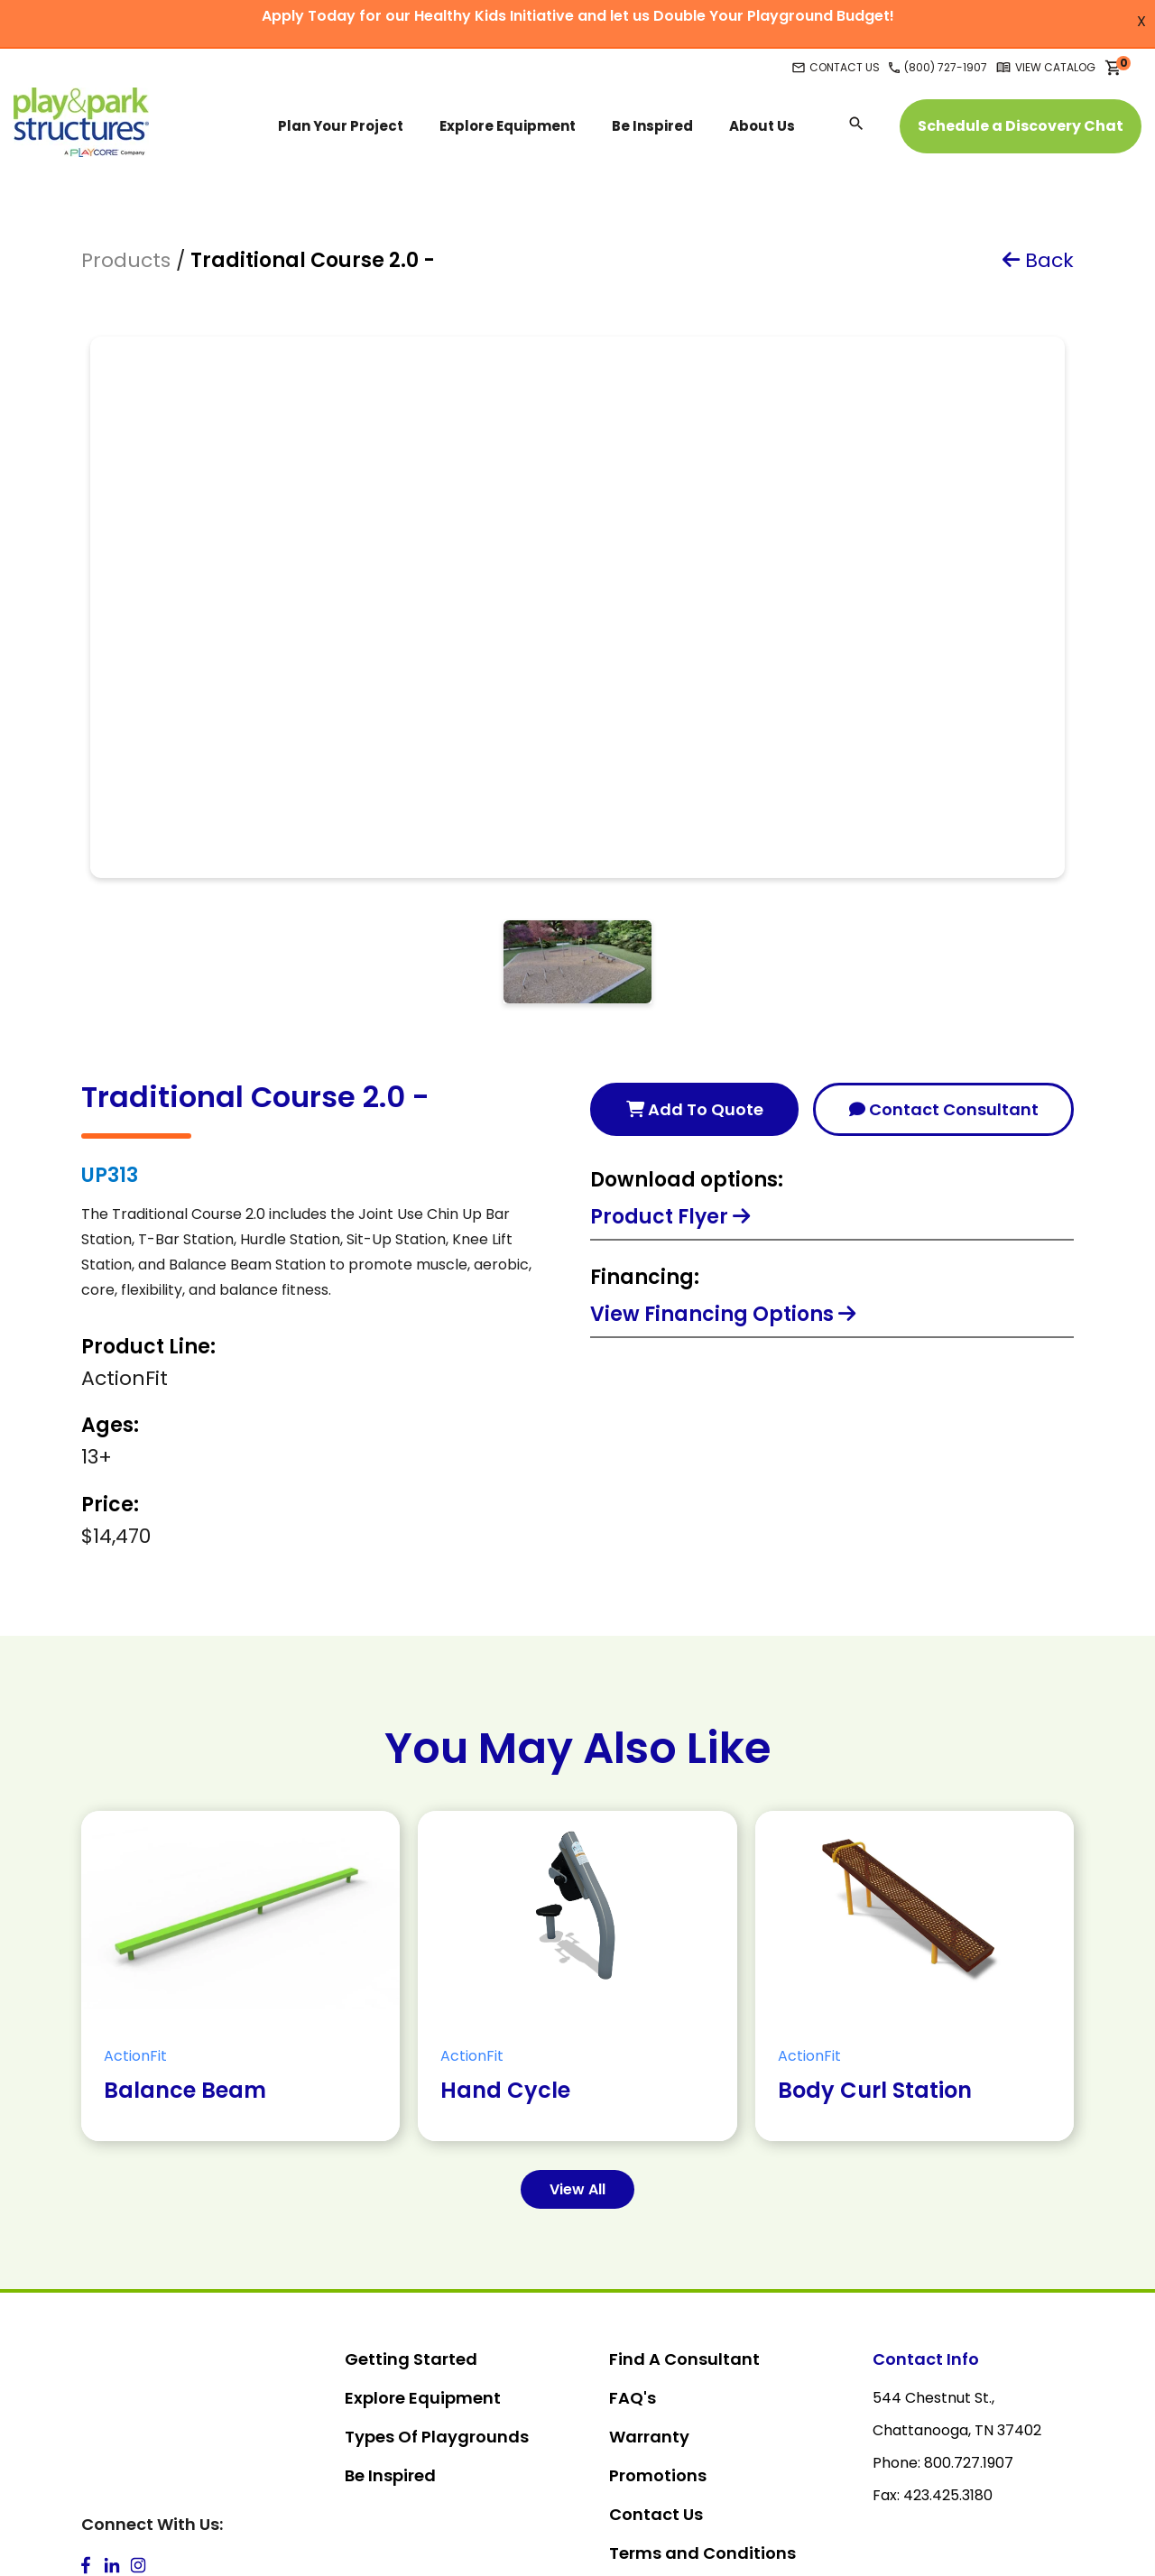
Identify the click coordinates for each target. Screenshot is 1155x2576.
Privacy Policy (667, 2432)
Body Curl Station (875, 1930)
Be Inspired (390, 2315)
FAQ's (632, 2238)
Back (1038, 260)
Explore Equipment (423, 2238)
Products (126, 260)
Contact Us (656, 2354)
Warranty (649, 2277)
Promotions (658, 2315)
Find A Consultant (684, 2199)
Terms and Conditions (702, 2393)
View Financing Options (722, 1154)
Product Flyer (670, 1057)
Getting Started (411, 2199)
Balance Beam (185, 1930)
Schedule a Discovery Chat (1020, 125)
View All (577, 2029)
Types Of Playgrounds (437, 2277)
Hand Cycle (505, 1930)
